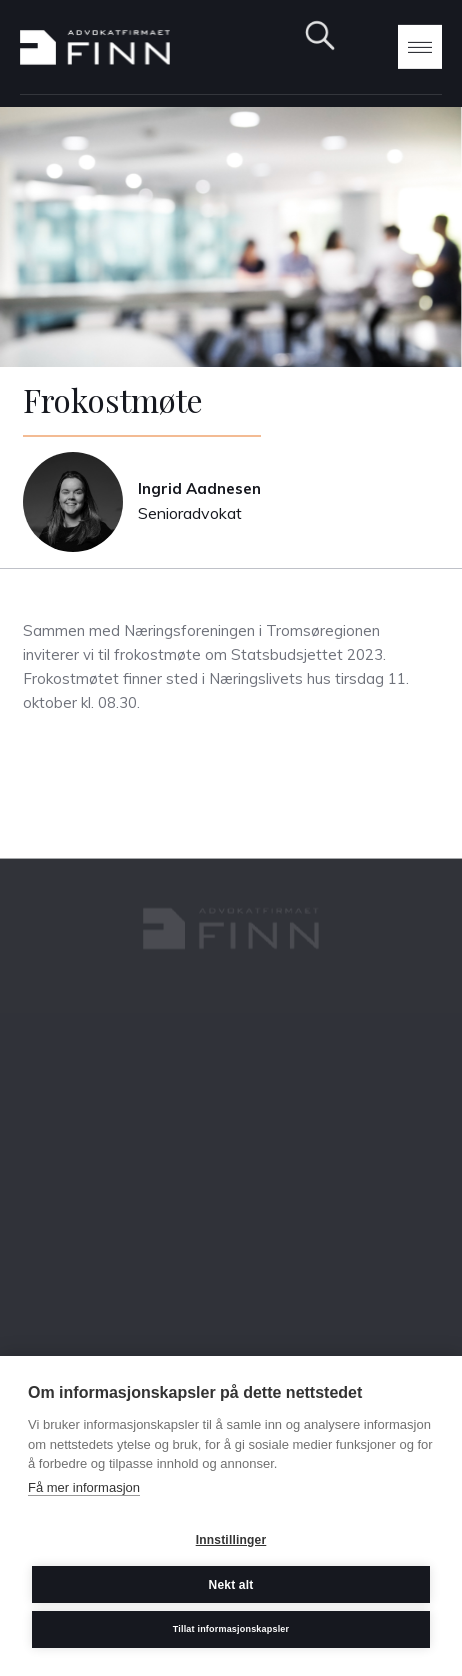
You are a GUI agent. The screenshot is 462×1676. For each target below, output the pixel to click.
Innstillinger (231, 1540)
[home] (95, 47)
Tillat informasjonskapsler (231, 1629)
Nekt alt (231, 1585)
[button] (420, 47)
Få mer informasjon (84, 1487)
